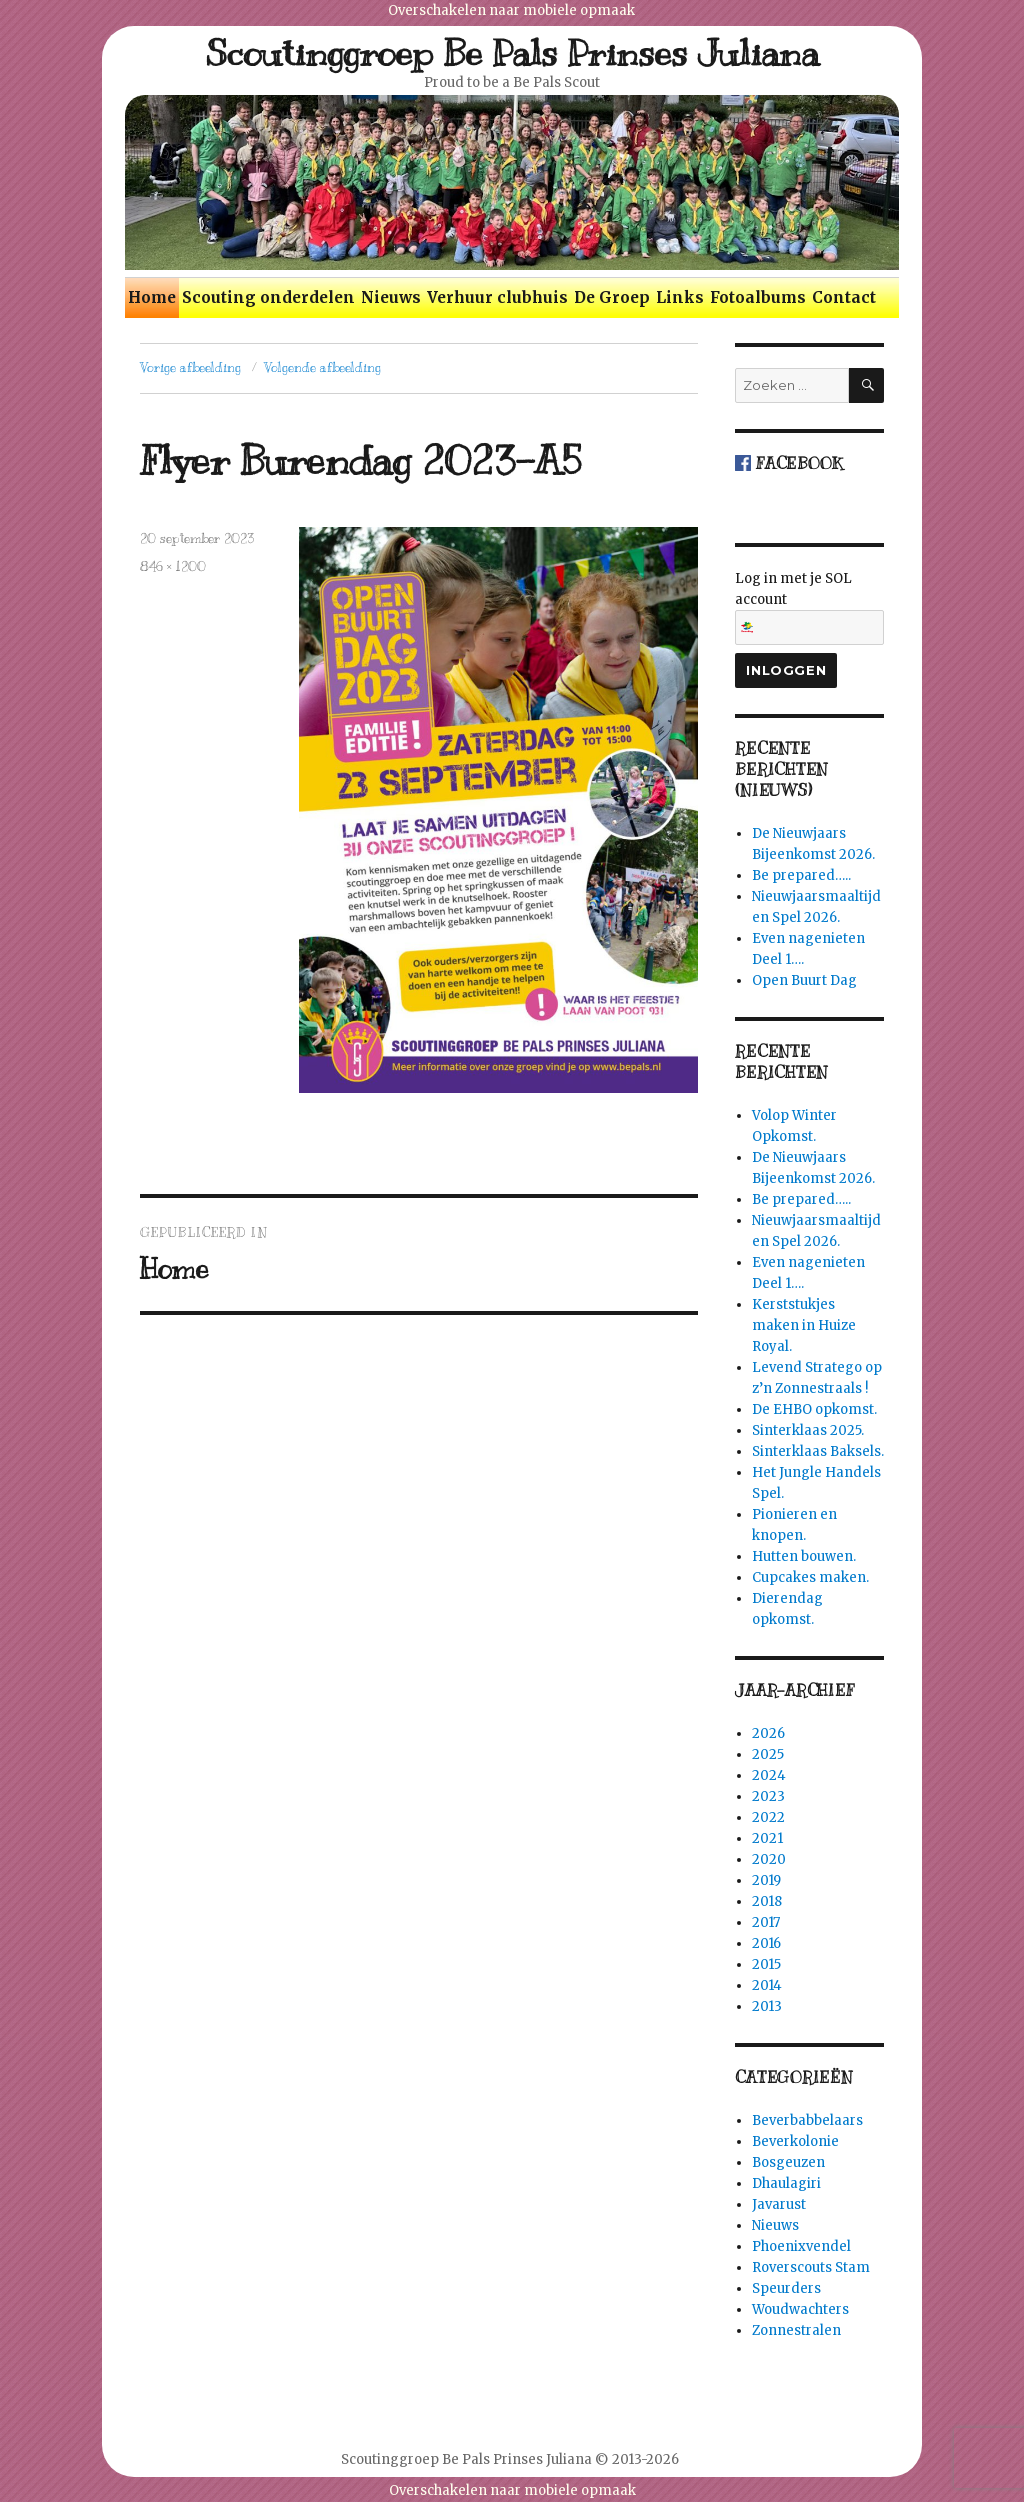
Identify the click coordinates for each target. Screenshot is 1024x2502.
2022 (768, 1817)
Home (152, 297)
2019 (766, 1880)
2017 (766, 1922)
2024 (769, 1775)
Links (680, 297)
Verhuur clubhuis (497, 297)
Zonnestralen (796, 2330)
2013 (767, 2006)
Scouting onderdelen (268, 297)
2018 (767, 1901)
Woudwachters (800, 2309)
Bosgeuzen (788, 2162)
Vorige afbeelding (190, 368)
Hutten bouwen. (804, 1556)
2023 (768, 1796)
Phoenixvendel (801, 2246)
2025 (768, 1754)
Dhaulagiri (786, 2183)
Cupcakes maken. (810, 1577)
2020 (769, 1859)
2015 (766, 1964)
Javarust (779, 2204)
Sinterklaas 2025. (808, 1430)
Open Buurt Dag (804, 980)
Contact (844, 297)
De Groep (612, 297)
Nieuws (391, 297)
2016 (766, 1943)
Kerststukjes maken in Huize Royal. (804, 1325)
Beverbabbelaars (807, 2120)
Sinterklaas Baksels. (818, 1451)
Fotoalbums (758, 297)
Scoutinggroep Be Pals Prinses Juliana (512, 53)
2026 (768, 1733)
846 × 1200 (173, 567)
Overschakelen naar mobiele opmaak (511, 10)
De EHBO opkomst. (814, 1409)
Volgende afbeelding (322, 368)
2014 (767, 1985)
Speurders (786, 2288)
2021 (767, 1838)
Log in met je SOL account (809, 607)
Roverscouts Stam (811, 2267)
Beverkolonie (795, 2141)
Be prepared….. (801, 875)
